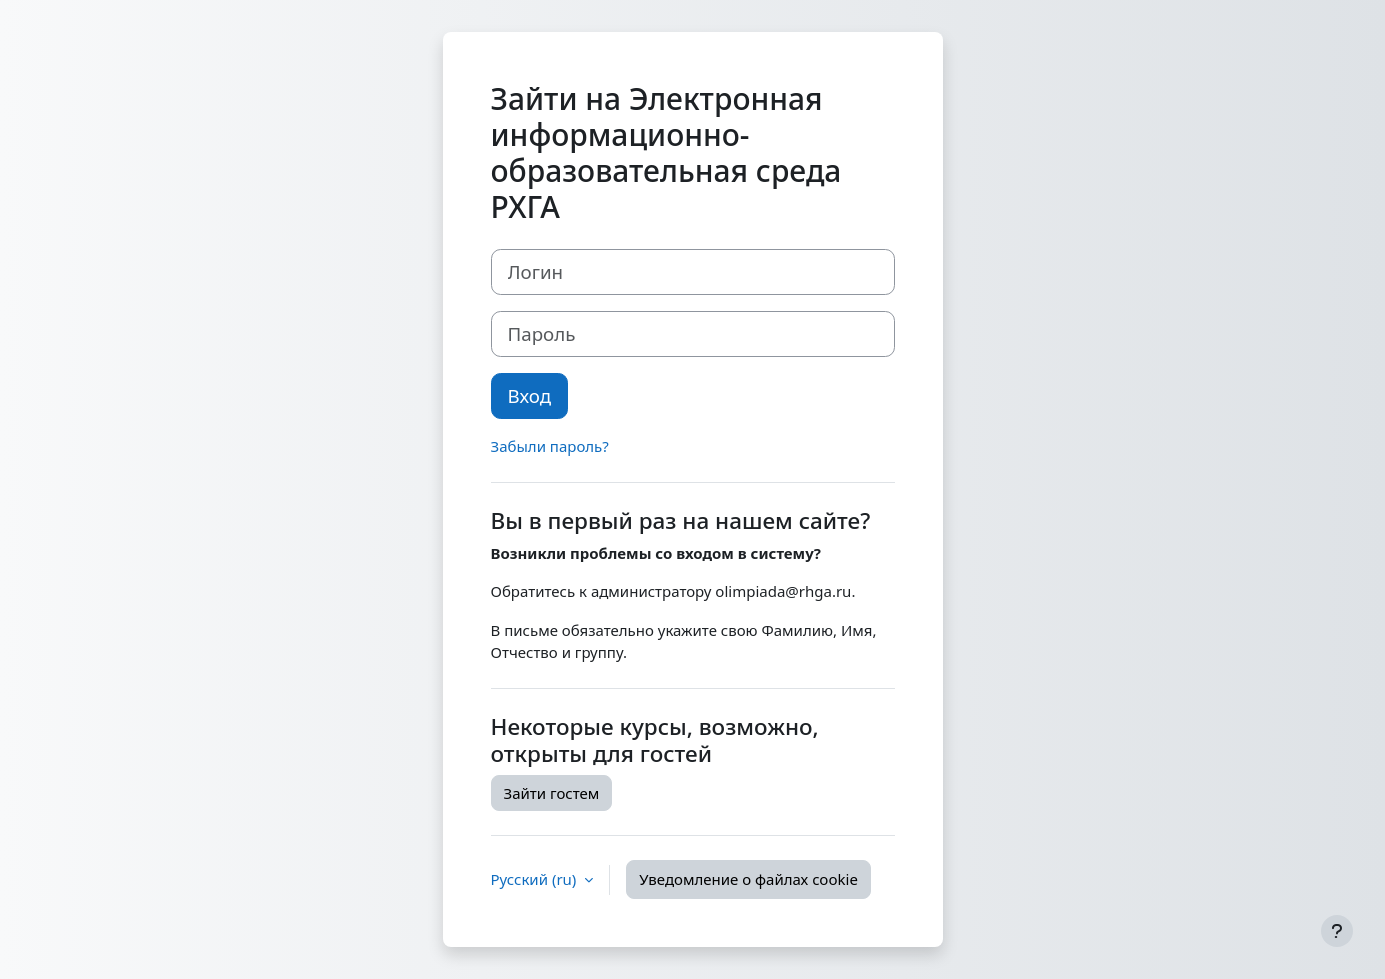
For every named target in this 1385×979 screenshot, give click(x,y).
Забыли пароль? (550, 446)
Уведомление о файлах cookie (748, 879)
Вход (530, 395)
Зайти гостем (552, 793)
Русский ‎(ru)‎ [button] (536, 879)
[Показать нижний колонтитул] (1337, 931)
